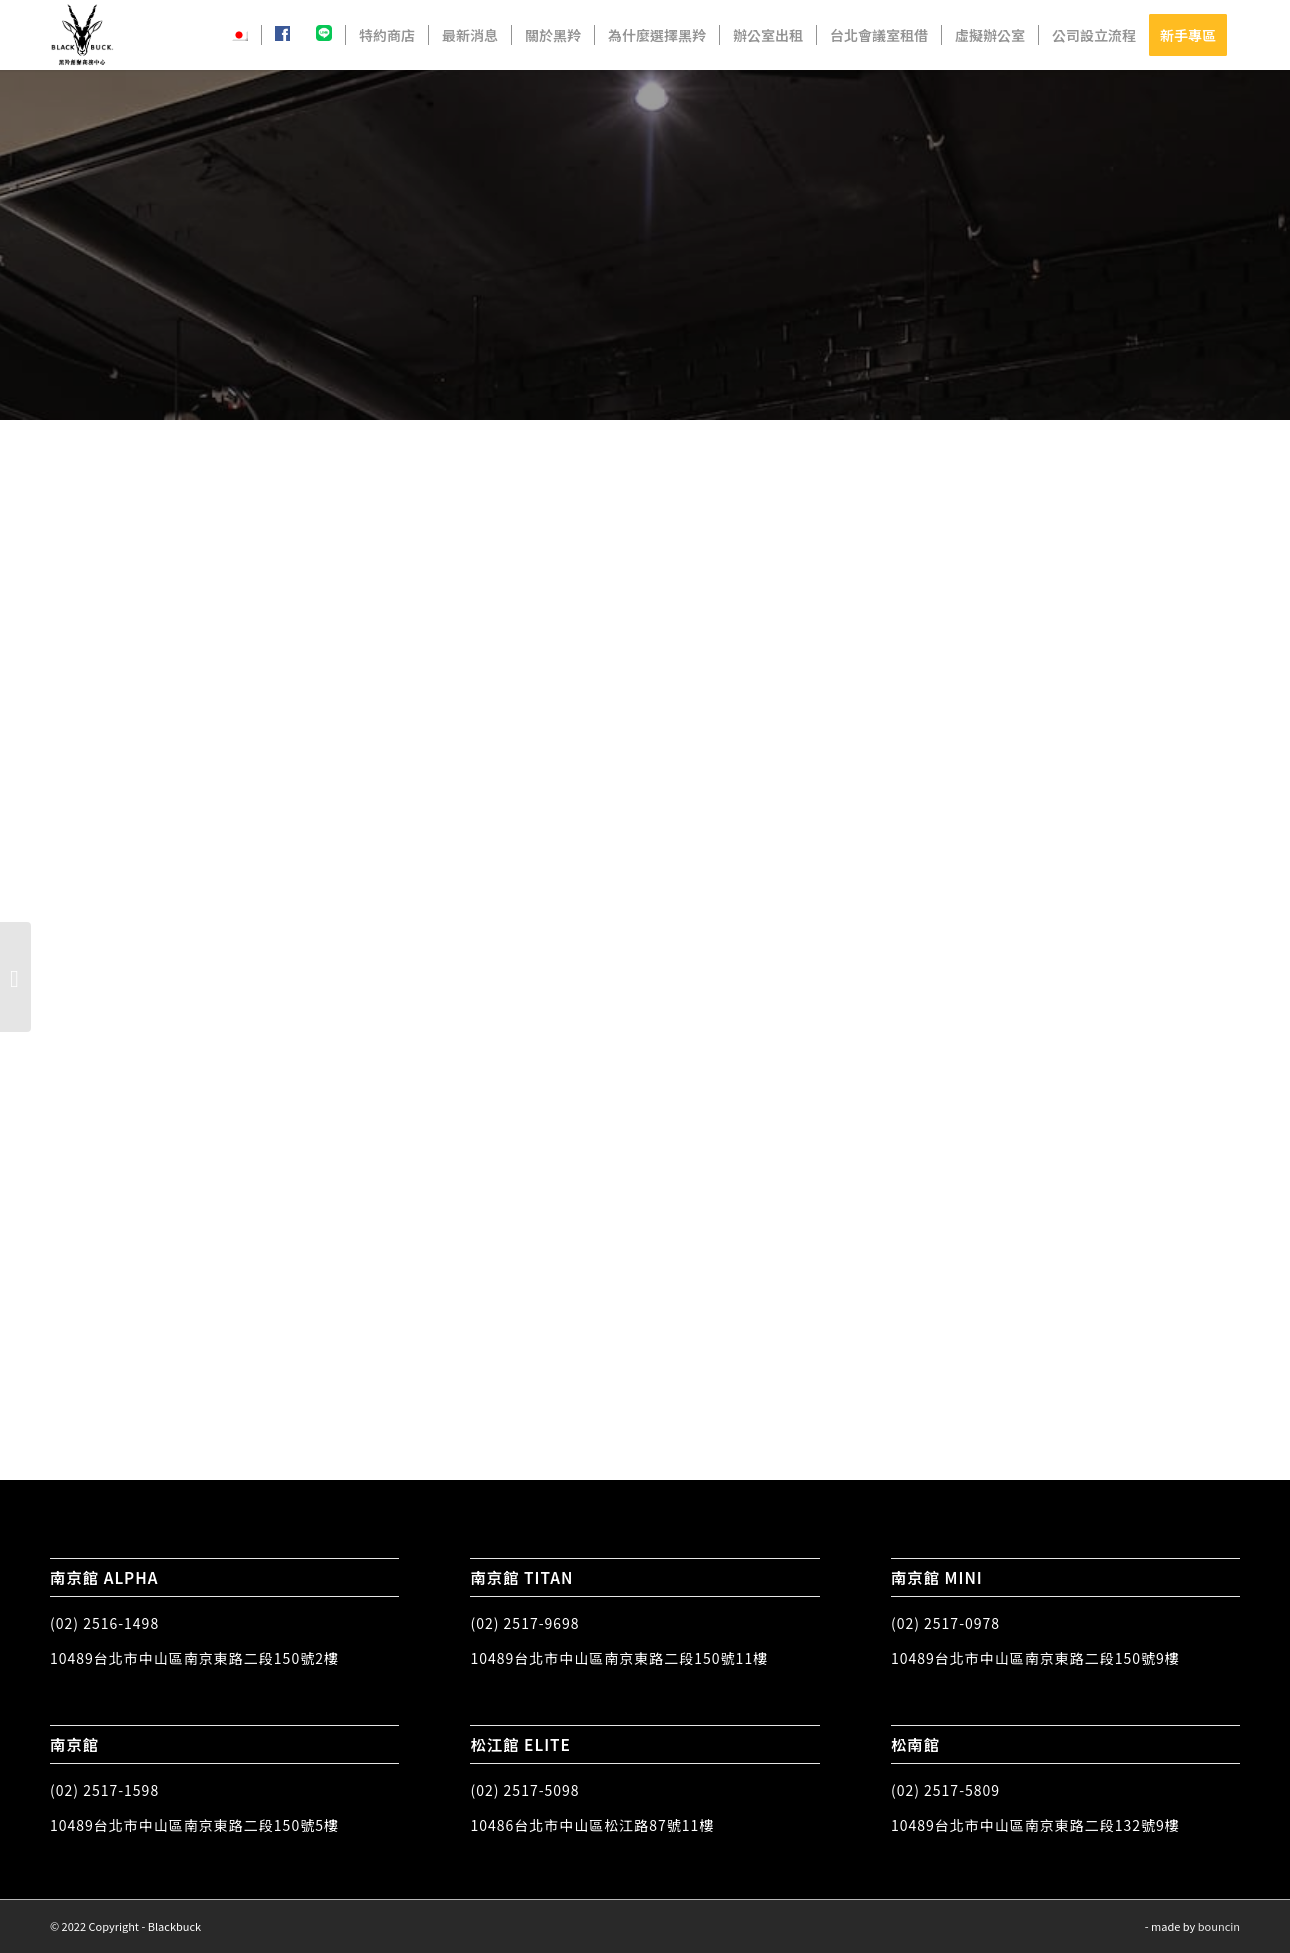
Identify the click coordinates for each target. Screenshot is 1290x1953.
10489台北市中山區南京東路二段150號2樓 (194, 1658)
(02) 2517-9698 (524, 1623)
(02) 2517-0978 (945, 1623)
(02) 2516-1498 (104, 1623)
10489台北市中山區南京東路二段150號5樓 (194, 1825)
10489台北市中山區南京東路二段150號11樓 (619, 1658)
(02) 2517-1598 (104, 1790)
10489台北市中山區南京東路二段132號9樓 (1035, 1825)
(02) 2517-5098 (524, 1790)
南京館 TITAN (521, 1577)
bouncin (1219, 1926)
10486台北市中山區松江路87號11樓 (592, 1825)
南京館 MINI (937, 1577)
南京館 (74, 1744)
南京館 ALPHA (104, 1577)
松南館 (915, 1744)
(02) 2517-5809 (945, 1790)
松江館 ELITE (520, 1744)
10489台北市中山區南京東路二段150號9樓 (1035, 1658)
